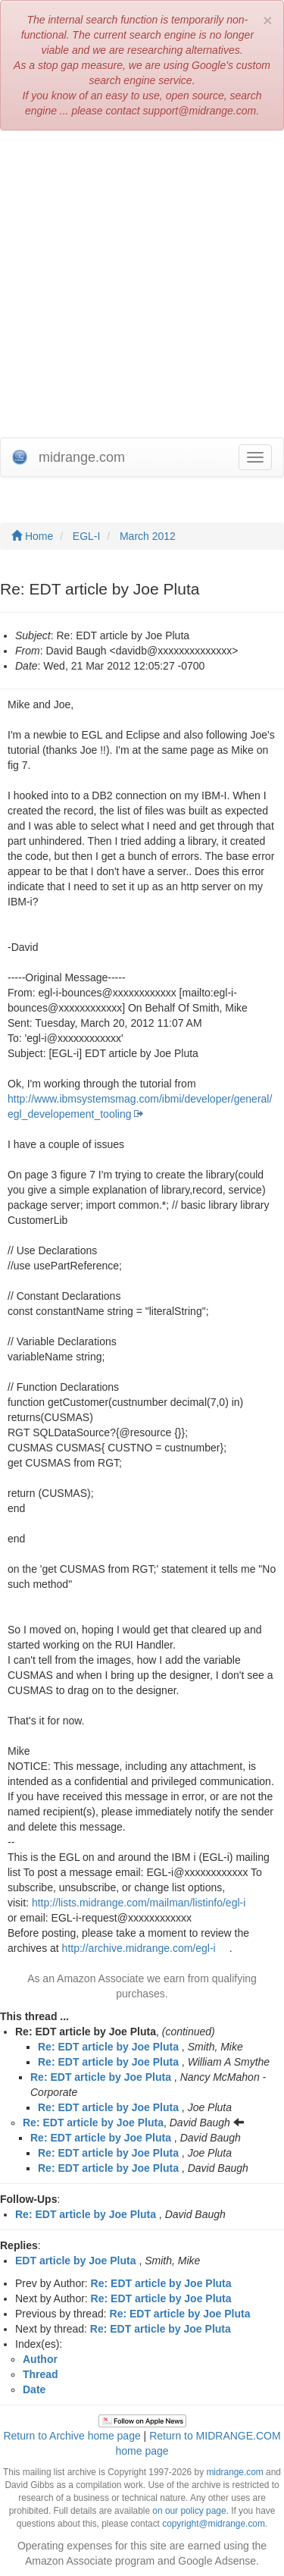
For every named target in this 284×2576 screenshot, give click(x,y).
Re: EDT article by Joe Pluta (108, 2047)
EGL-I (87, 536)
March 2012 (148, 536)
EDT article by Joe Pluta (75, 2260)
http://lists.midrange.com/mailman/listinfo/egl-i (138, 1903)
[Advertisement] (142, 288)
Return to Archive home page (71, 2436)
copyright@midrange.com (213, 2523)
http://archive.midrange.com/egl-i (139, 1948)
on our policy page (189, 2510)
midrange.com (234, 2472)
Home (32, 536)
